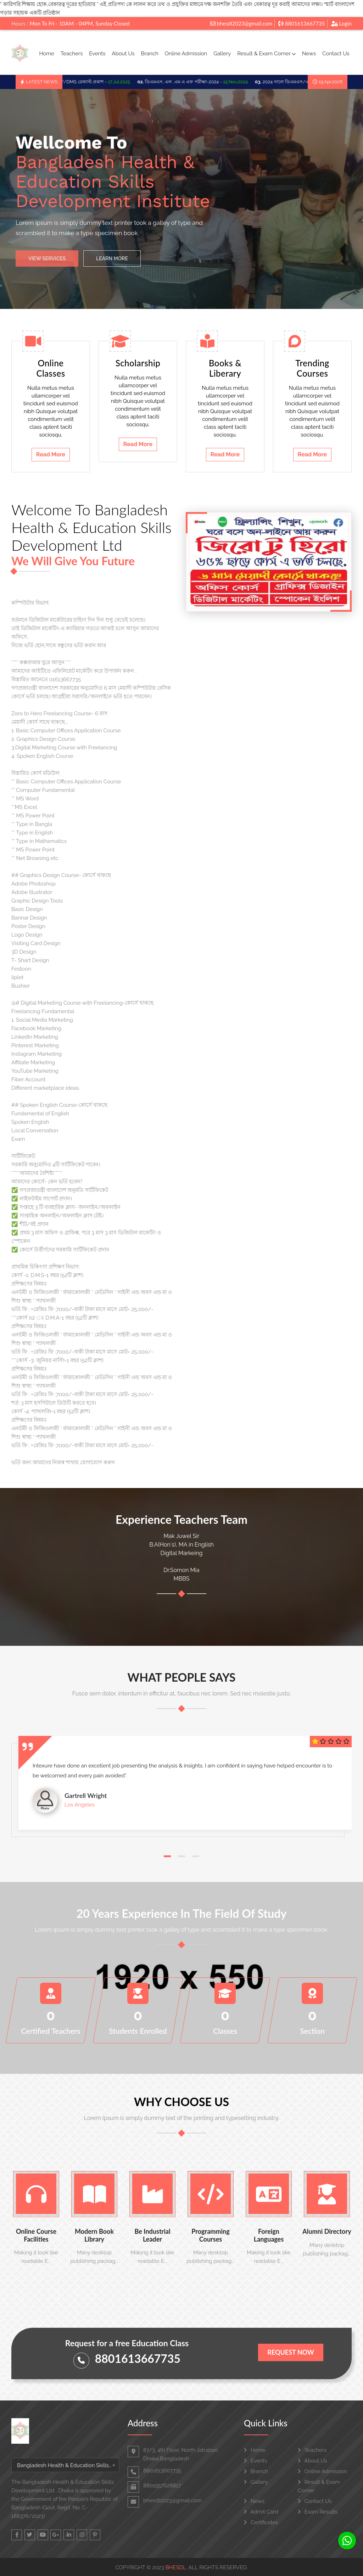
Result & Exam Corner (266, 53)
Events (97, 53)
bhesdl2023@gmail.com (241, 23)
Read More (50, 454)
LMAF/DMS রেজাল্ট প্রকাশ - (95, 81)
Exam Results (317, 2512)
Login (341, 23)
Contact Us (336, 53)
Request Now (290, 2352)
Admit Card (261, 2512)
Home (46, 53)
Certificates (261, 2522)
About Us (123, 53)
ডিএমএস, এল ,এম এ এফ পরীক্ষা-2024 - (201, 81)
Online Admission (185, 53)
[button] (167, 1856)
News (309, 53)
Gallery (222, 53)
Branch (149, 53)
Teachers (72, 53)
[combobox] (65, 2465)
